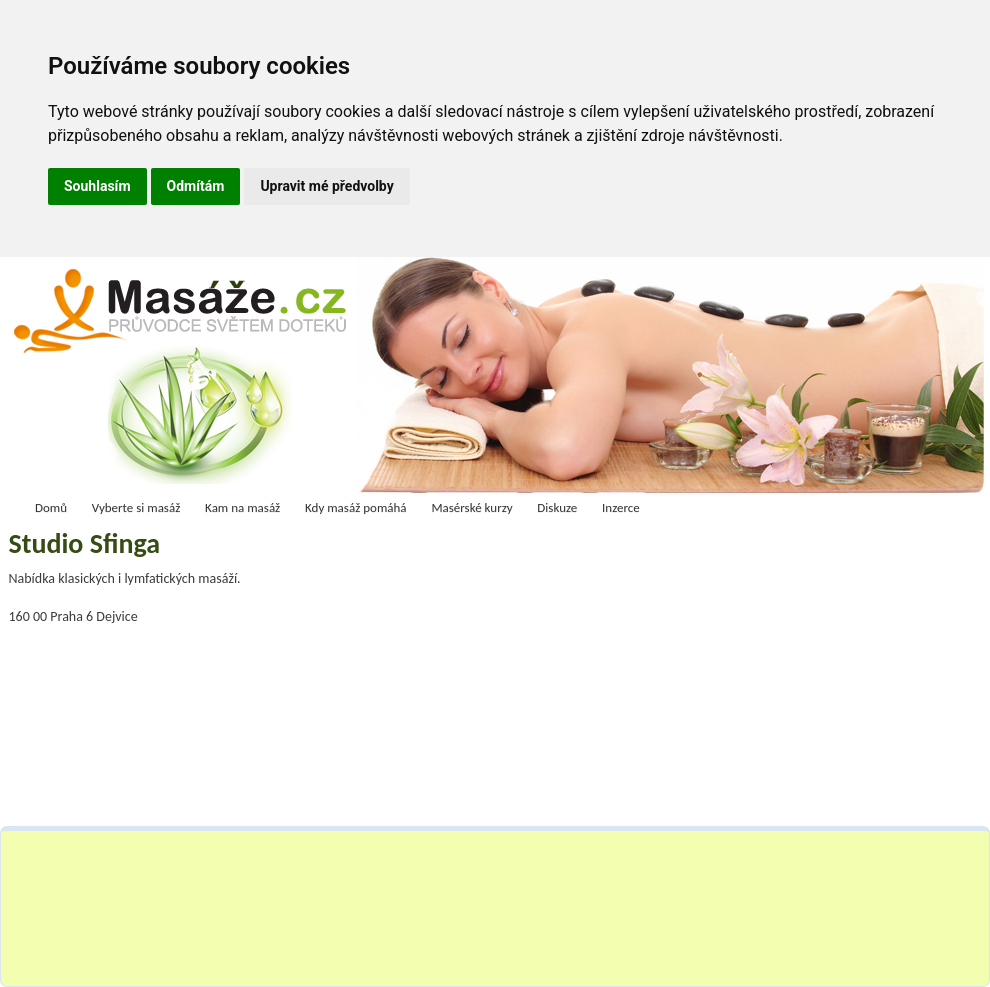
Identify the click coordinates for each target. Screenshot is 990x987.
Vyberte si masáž (136, 507)
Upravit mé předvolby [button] (326, 186)
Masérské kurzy (471, 507)
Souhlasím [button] (97, 186)
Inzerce (621, 507)
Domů (51, 507)
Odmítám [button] (196, 186)
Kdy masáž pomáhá (356, 507)
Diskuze (557, 507)
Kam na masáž (242, 507)
